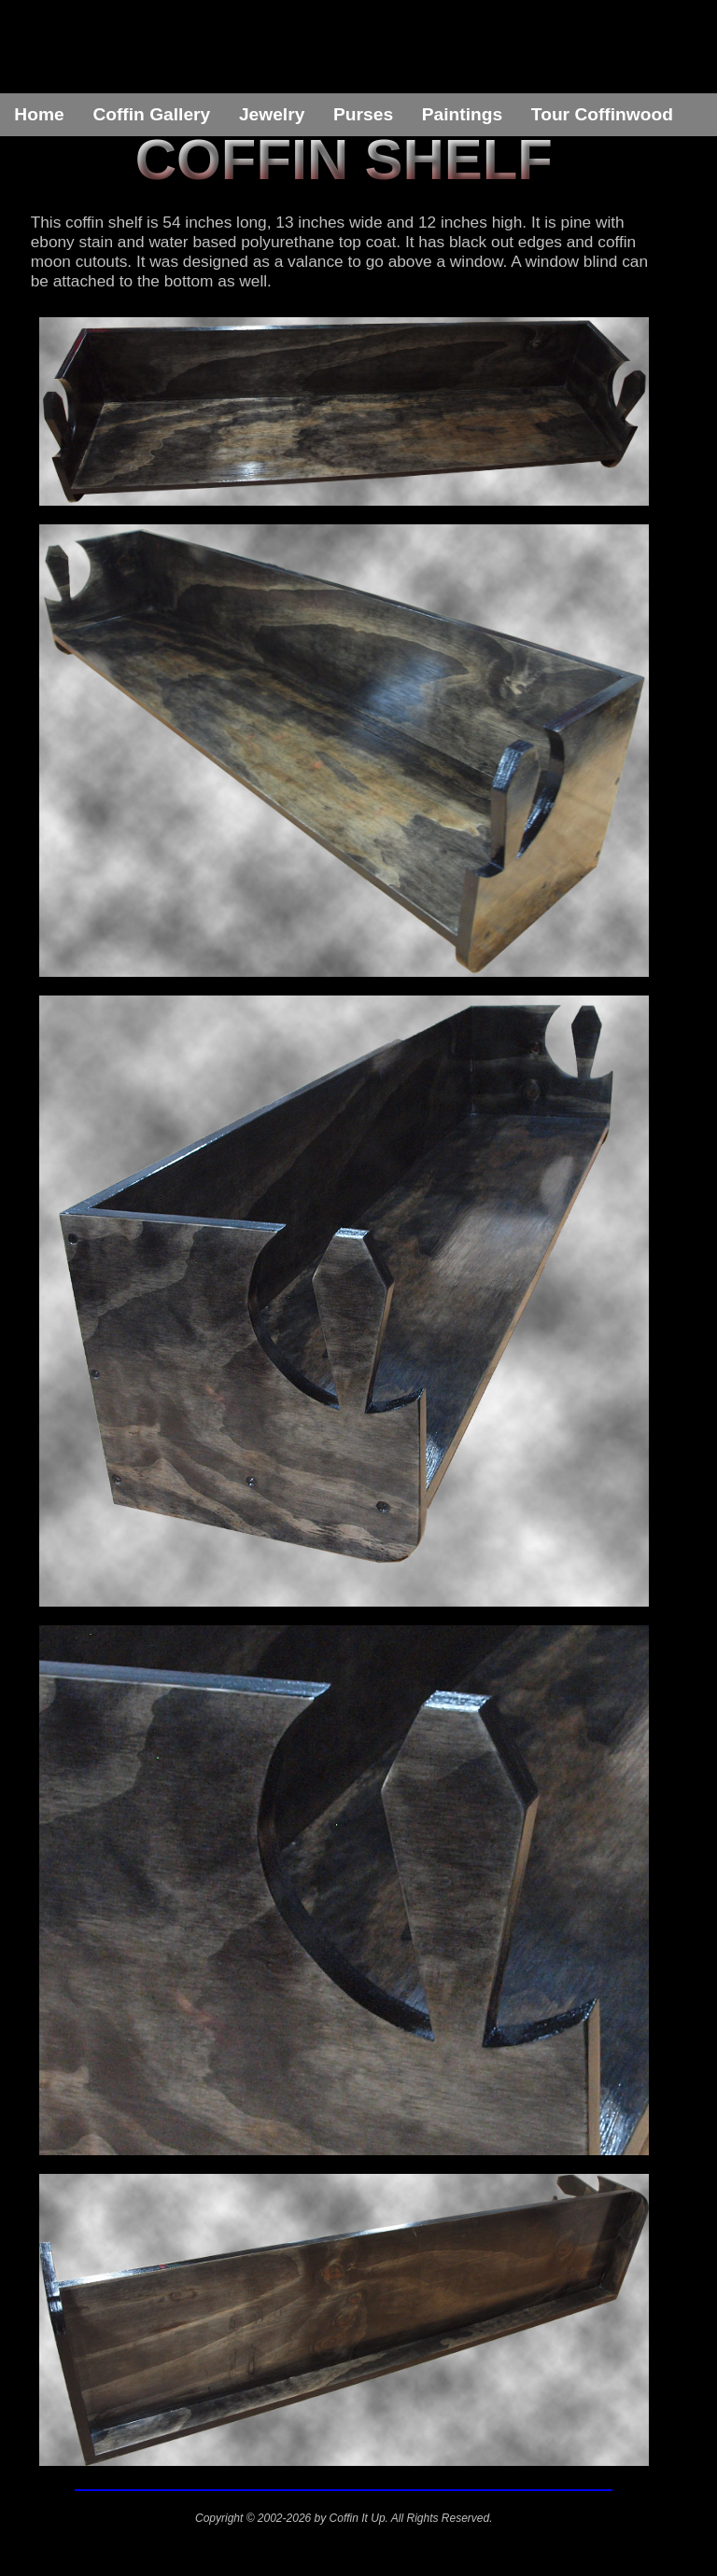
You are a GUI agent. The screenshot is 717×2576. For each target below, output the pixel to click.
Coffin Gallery (151, 114)
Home (38, 114)
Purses (363, 114)
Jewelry (271, 114)
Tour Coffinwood (602, 114)
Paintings (462, 114)
